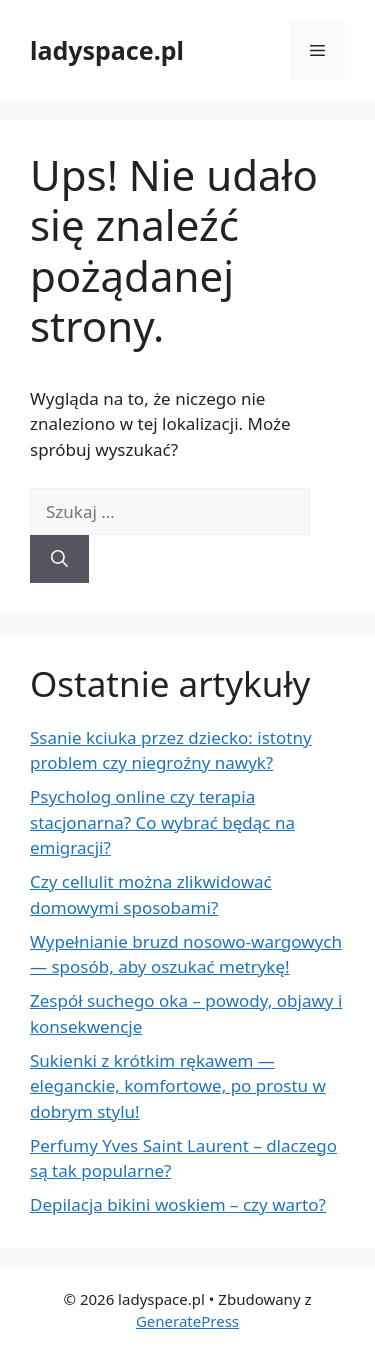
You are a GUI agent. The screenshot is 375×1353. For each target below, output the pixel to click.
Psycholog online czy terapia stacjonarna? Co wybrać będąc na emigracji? (162, 822)
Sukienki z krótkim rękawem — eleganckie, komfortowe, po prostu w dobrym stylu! (178, 1086)
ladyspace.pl (107, 50)
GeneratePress (187, 1321)
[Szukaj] (59, 559)
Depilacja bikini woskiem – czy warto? (178, 1204)
